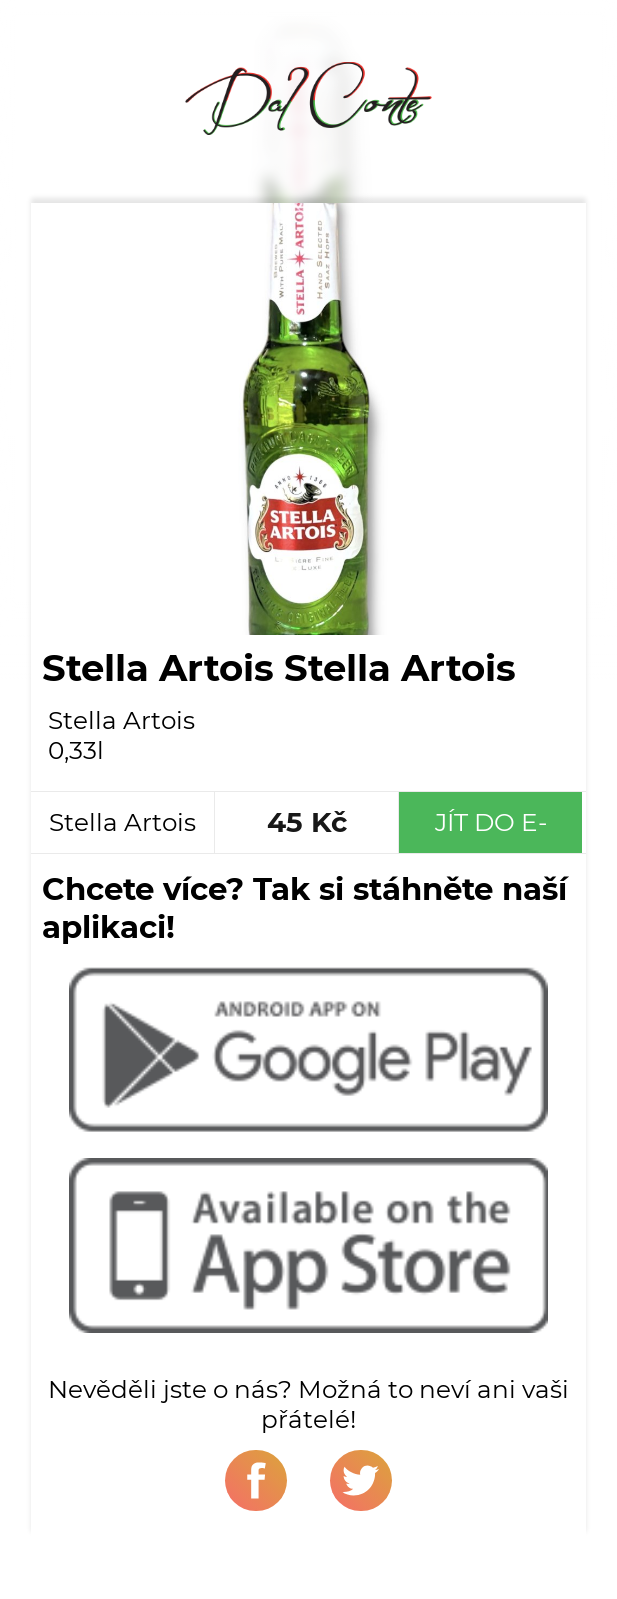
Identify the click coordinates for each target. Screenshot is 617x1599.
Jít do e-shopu (491, 830)
